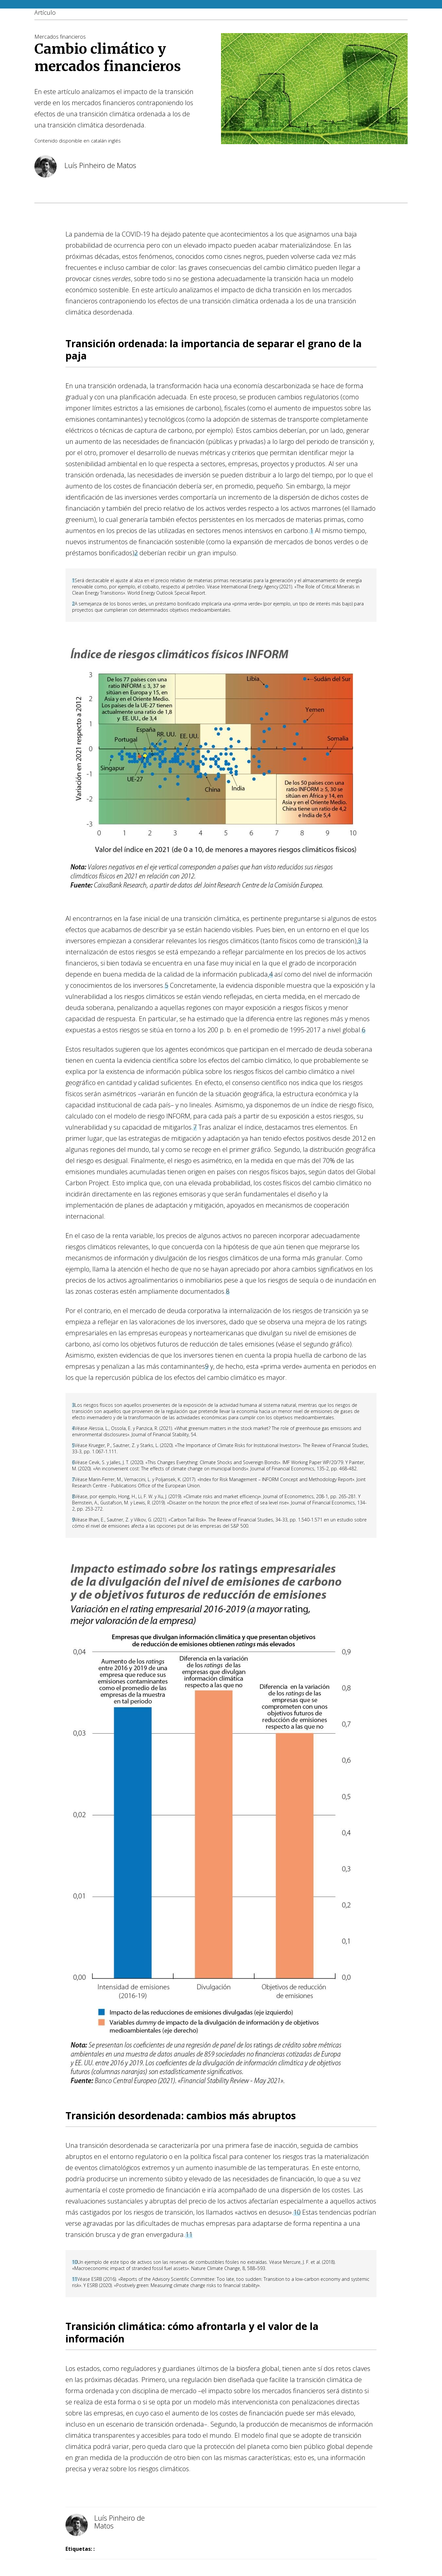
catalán (99, 140)
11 (189, 2234)
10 (297, 2212)
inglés (114, 140)
